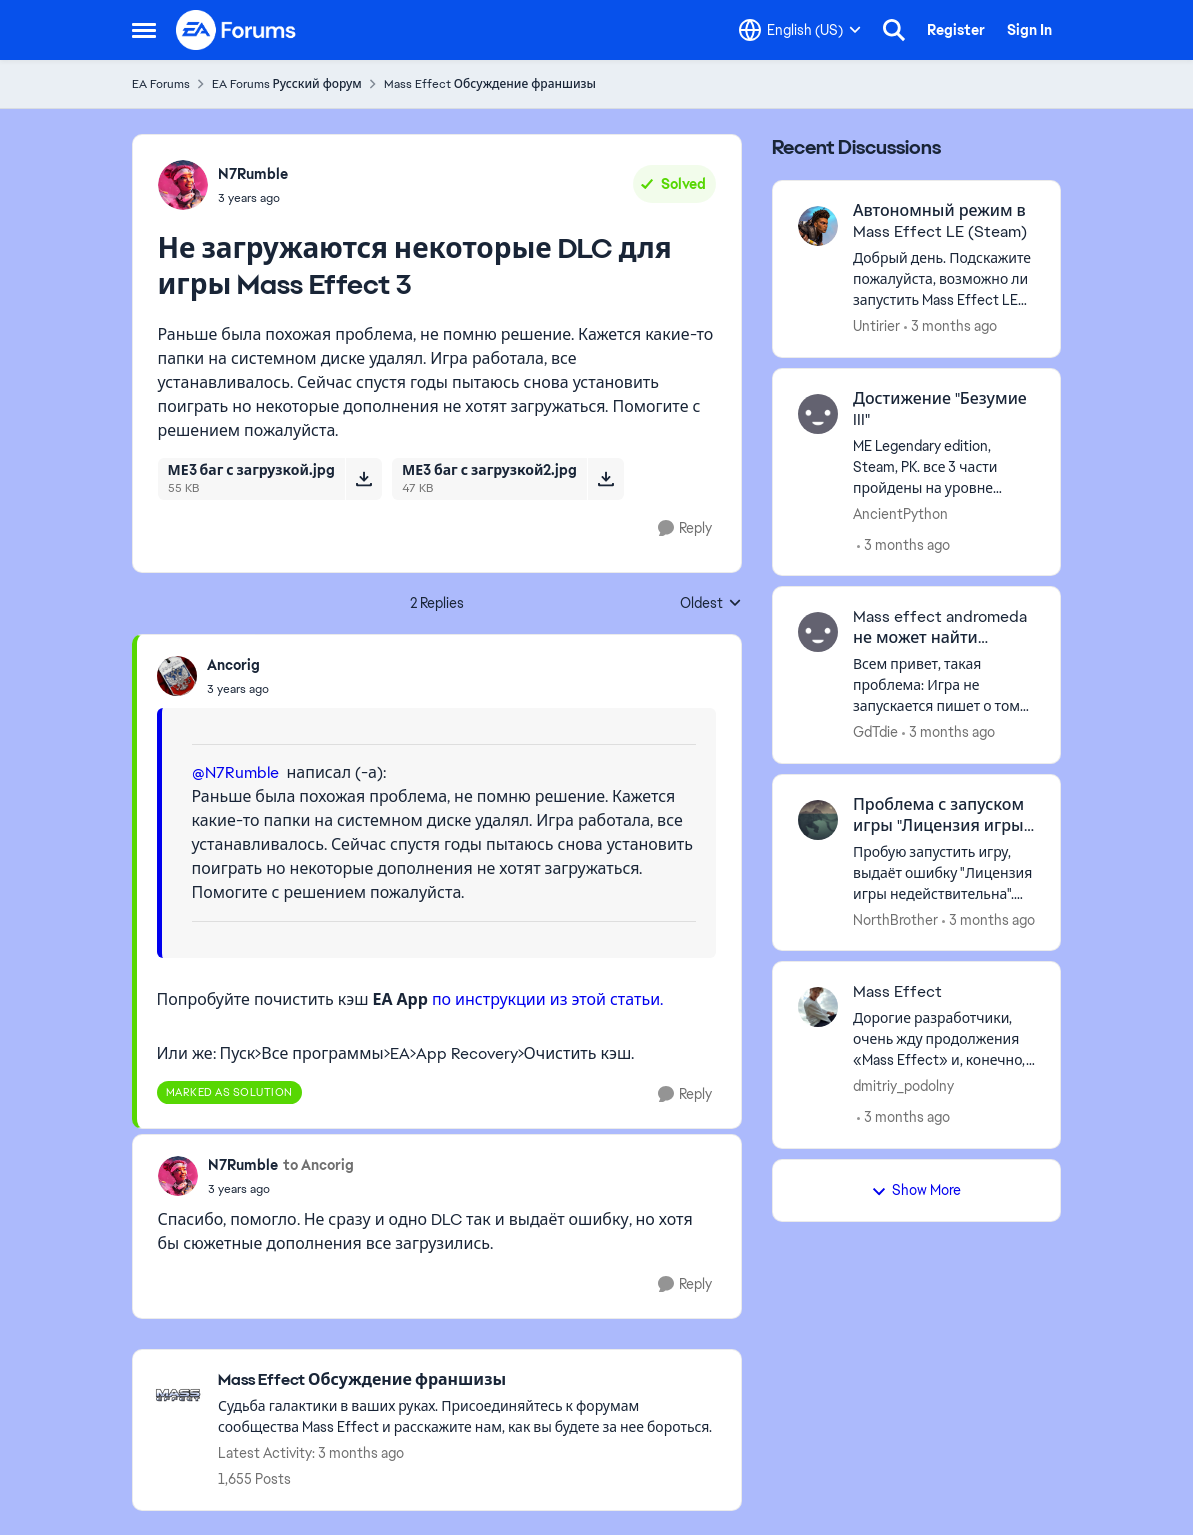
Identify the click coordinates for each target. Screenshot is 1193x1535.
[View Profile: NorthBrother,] (818, 820)
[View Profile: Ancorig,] (177, 676)
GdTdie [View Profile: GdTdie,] (875, 732)
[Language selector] (800, 30)
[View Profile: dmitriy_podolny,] (818, 1007)
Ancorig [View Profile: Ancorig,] (233, 665)
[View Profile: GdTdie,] (818, 632)
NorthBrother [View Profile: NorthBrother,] (895, 919)
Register (956, 30)
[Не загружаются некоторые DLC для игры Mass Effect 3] (238, 689)
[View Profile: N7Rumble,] (183, 185)
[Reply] (685, 528)
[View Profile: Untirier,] (818, 226)
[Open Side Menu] (144, 30)
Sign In (1029, 30)
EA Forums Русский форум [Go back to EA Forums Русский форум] (287, 84)
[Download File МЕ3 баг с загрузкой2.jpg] (605, 479)
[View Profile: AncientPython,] (818, 414)
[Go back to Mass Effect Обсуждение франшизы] (469, 1380)
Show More (916, 1190)
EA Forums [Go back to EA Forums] (161, 84)
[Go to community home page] (237, 30)
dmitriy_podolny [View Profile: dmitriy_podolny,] (903, 1086)
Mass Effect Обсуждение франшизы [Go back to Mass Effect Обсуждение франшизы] (490, 84)
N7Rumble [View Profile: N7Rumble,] (253, 174)
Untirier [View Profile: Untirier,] (876, 326)
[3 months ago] (950, 326)
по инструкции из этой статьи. (547, 999)
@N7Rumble (235, 772)
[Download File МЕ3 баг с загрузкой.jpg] (363, 479)
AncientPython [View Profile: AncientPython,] (900, 513)
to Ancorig (318, 1165)
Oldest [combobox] (711, 604)
